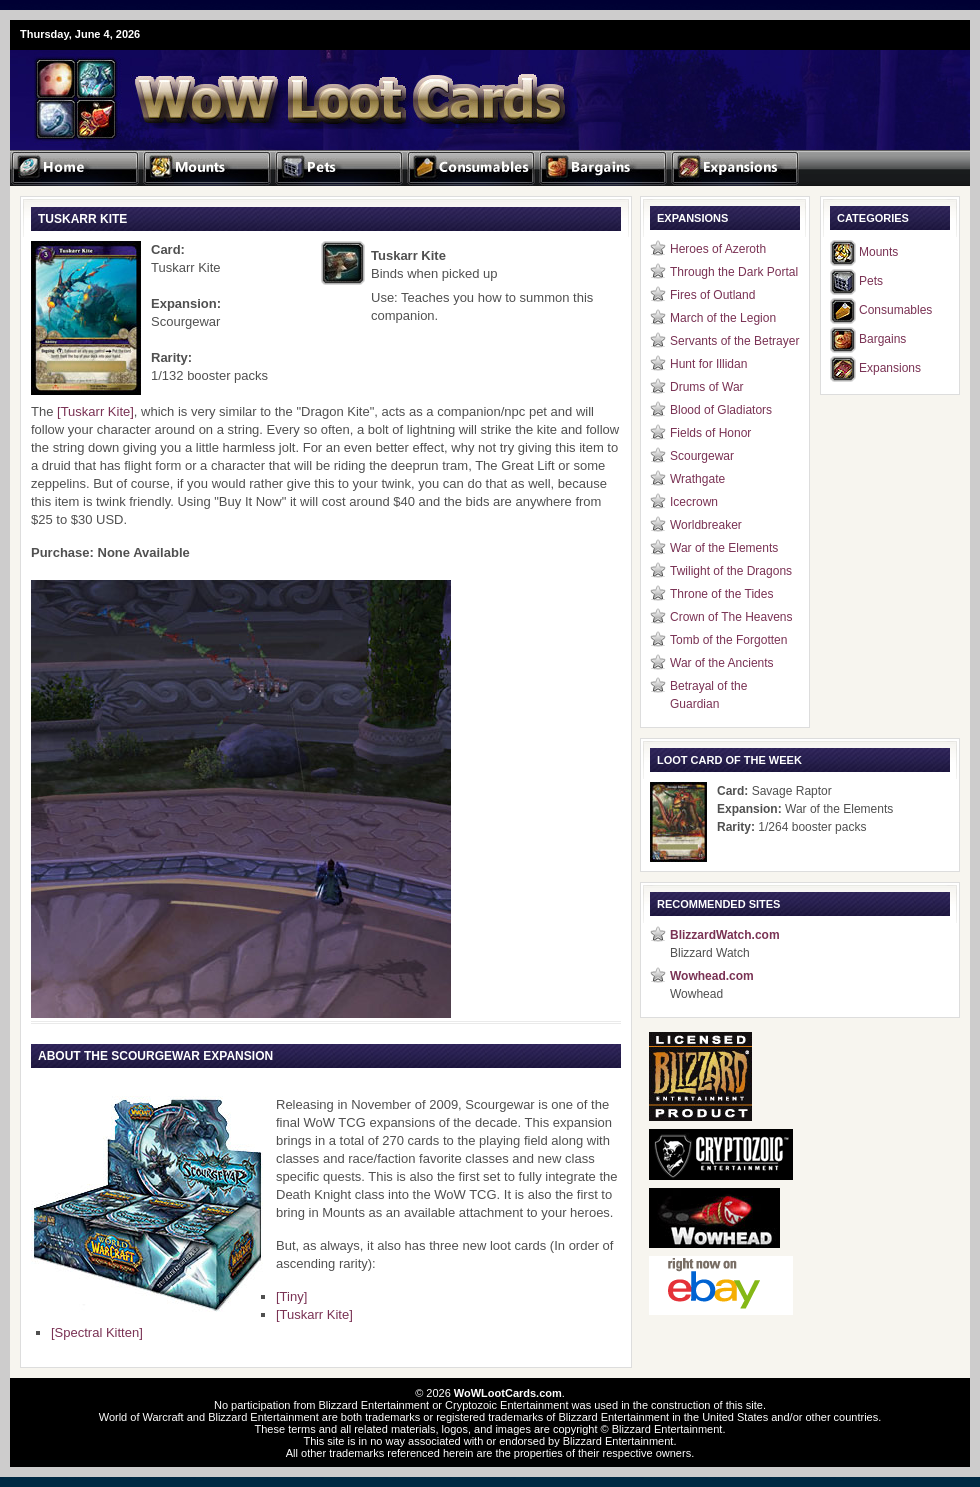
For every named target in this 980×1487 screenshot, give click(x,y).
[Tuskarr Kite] (95, 411)
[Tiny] (291, 1296)
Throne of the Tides (721, 594)
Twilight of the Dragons (731, 571)
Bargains (882, 339)
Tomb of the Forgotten (728, 640)
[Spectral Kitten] (97, 1332)
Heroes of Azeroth (718, 249)
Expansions (890, 368)
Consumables (895, 310)
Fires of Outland (712, 295)
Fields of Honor (710, 433)
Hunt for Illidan (708, 364)
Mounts (878, 252)
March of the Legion (723, 318)
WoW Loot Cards (250, 86)
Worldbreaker (706, 525)
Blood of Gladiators (721, 410)
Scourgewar (702, 456)
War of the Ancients (722, 663)
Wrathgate (697, 479)
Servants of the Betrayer (734, 341)
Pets (871, 281)
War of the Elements (724, 548)
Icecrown (694, 502)
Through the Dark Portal (734, 272)
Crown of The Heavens (731, 617)
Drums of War (707, 387)
